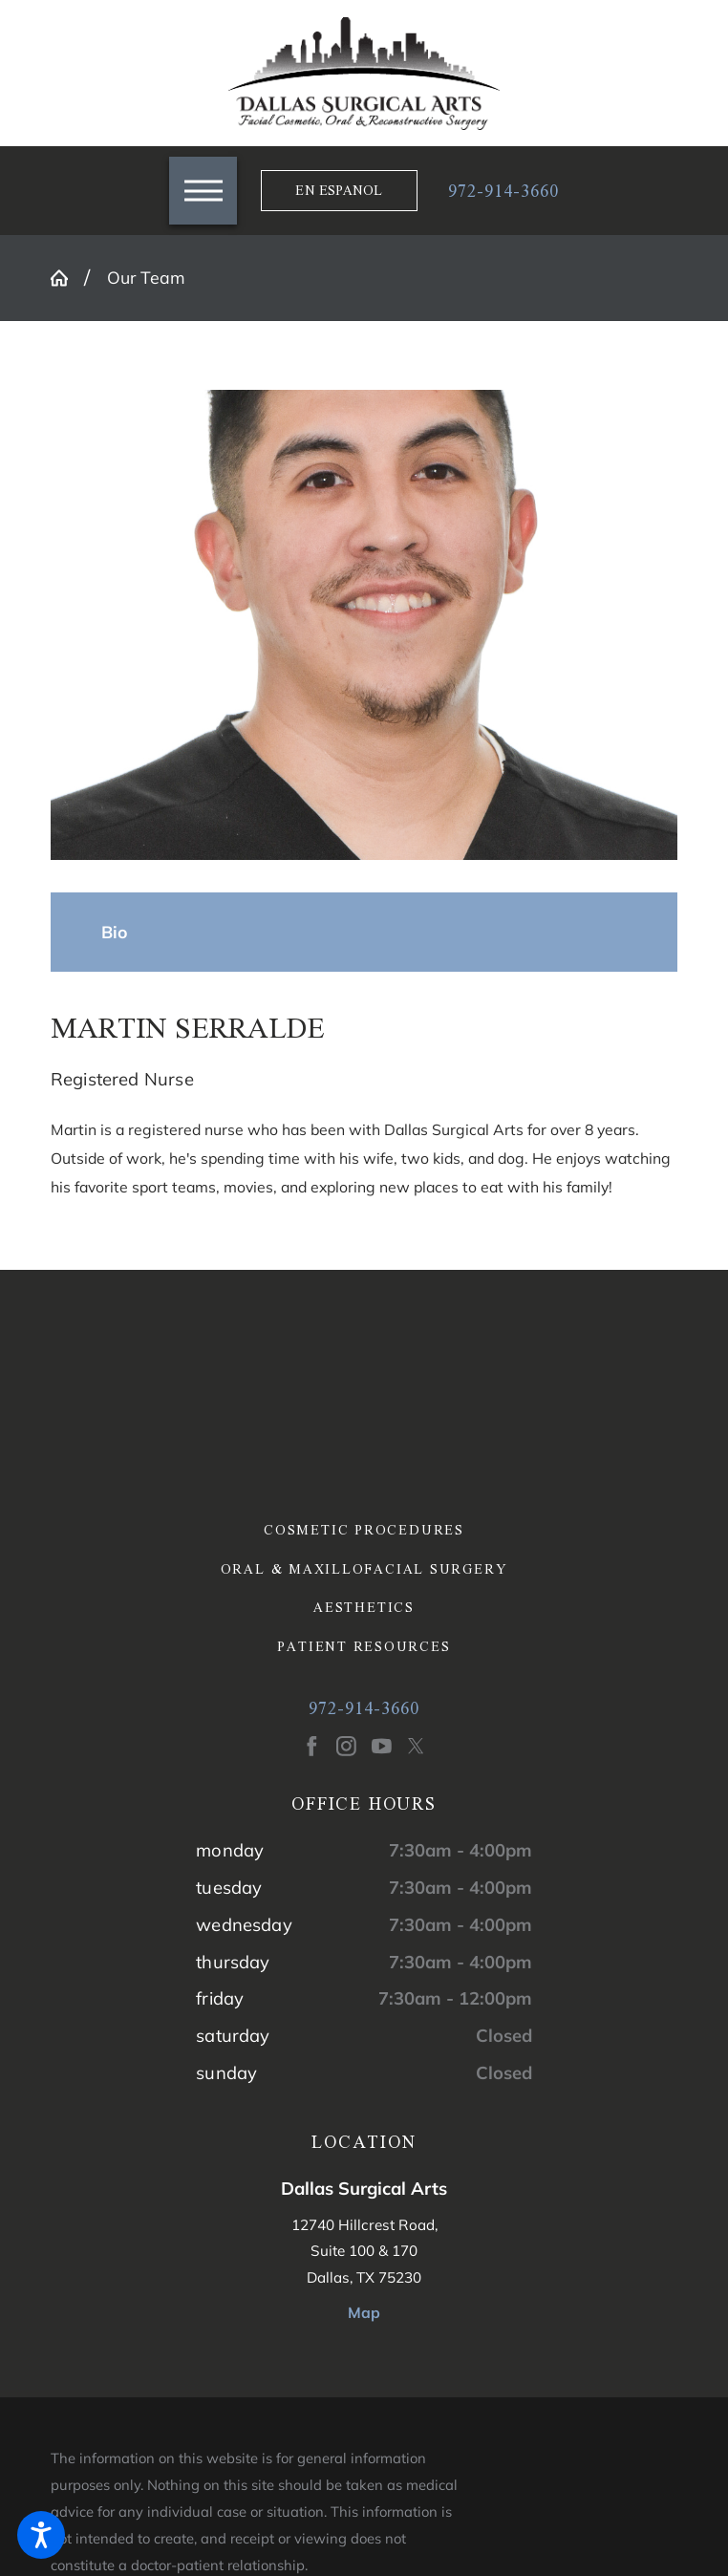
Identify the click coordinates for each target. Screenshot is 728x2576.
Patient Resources (363, 1647)
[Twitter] (416, 1746)
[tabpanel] (364, 1103)
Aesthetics (364, 1608)
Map (364, 2312)
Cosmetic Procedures (364, 1530)
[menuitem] (364, 1530)
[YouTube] (382, 1746)
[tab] (114, 932)
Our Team (146, 277)
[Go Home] (67, 278)
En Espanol (338, 190)
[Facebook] (312, 1746)
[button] (41, 2535)
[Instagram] (346, 1746)
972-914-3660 (503, 191)
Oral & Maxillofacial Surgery (364, 1569)
